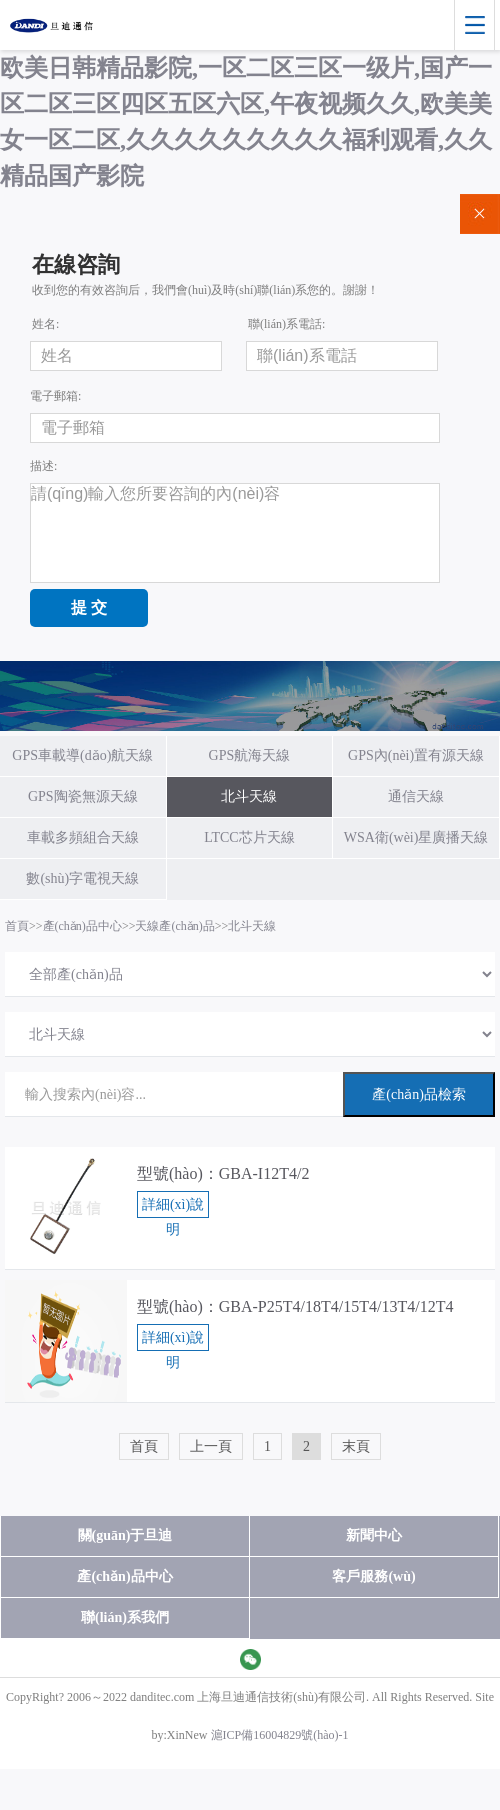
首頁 (17, 926)
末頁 (356, 1446)
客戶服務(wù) (373, 1576)
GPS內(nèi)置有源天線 (416, 755)
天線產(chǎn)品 (174, 926)
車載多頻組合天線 (83, 837)
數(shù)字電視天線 (82, 878)
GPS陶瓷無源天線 (83, 796)
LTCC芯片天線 (249, 837)
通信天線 (416, 796)
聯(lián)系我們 (125, 1617)
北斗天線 (249, 796)
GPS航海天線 (250, 755)
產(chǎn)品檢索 (419, 1094)
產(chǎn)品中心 (82, 926)
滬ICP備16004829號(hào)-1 (280, 1735)
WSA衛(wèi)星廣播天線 (416, 837)
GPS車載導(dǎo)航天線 (82, 755)
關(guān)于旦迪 (125, 1535)
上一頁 (211, 1446)
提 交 (89, 607)
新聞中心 (374, 1535)
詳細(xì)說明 (173, 1207)
